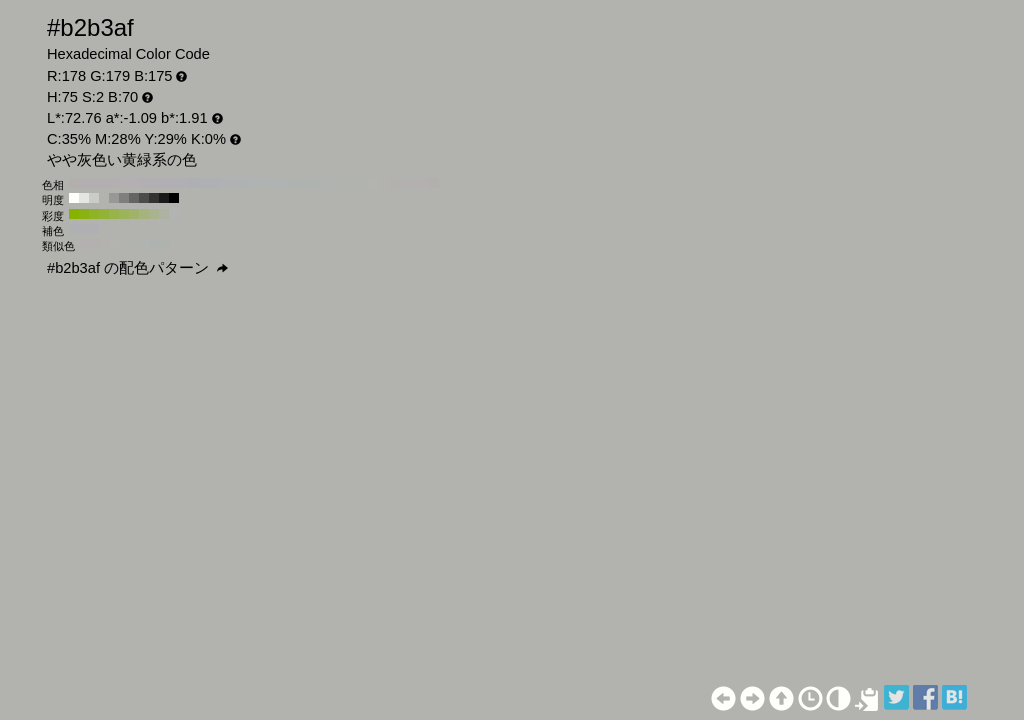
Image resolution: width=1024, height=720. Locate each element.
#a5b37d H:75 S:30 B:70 (144, 214)
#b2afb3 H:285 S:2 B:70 (94, 229)
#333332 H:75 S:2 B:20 (154, 198)
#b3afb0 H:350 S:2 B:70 (84, 183)
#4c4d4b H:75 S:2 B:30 (144, 198)
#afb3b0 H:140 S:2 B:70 (294, 183)
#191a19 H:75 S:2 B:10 (164, 198)
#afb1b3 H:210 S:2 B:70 (224, 183)
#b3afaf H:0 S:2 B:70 (434, 183)
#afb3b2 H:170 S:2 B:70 (264, 183)
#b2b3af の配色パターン (137, 268)
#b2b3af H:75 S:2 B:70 (104, 198)
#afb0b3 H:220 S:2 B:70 (214, 183)
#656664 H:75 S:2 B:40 (134, 198)
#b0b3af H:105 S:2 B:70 (145, 244)
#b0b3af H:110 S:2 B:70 (324, 183)
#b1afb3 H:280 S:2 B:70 (154, 183)
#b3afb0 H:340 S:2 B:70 (94, 183)
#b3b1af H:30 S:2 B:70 (404, 183)
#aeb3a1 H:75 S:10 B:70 (164, 214)
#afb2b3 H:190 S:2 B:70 (244, 183)
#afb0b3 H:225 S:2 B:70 (74, 229)
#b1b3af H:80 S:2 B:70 (354, 183)
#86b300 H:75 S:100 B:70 (74, 214)
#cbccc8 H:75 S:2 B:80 (94, 198)
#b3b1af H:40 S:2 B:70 (394, 183)
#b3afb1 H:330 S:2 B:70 (104, 183)
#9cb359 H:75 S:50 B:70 (124, 214)
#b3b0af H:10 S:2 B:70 (424, 183)
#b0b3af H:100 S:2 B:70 (334, 183)
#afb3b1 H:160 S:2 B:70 (274, 183)
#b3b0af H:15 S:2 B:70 (85, 244)
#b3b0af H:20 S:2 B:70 (414, 183)
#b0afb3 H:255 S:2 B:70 (84, 229)
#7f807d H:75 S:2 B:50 (124, 198)
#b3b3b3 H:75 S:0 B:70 (174, 214)
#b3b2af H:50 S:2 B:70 (384, 183)
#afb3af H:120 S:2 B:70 (314, 183)
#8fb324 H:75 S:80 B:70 (94, 214)
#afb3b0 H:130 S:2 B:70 (304, 183)
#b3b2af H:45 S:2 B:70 (105, 244)
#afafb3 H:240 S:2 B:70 (194, 183)
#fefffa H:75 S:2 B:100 (74, 198)
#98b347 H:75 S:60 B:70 (114, 214)
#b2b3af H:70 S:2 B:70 (364, 183)
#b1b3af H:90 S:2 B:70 (344, 183)
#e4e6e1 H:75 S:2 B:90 (84, 198)
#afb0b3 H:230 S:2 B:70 (204, 183)
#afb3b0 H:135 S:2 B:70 (165, 244)
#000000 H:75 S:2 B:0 (174, 198)
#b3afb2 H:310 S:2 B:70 (124, 183)
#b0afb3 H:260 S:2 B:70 (174, 183)
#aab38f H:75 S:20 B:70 (154, 214)
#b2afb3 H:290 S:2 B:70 (144, 183)
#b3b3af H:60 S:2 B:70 (374, 183)
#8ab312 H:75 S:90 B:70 (84, 214)
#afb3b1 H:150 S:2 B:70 (284, 183)
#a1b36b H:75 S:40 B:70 (134, 214)
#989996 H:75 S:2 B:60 (114, 198)
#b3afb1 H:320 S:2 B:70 (114, 183)
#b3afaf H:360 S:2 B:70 (74, 183)
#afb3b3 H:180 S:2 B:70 (254, 183)
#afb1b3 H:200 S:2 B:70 (234, 183)
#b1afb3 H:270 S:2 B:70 (164, 183)
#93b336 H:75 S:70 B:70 (104, 214)
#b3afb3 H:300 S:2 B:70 (134, 183)
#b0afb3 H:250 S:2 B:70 (184, 183)
